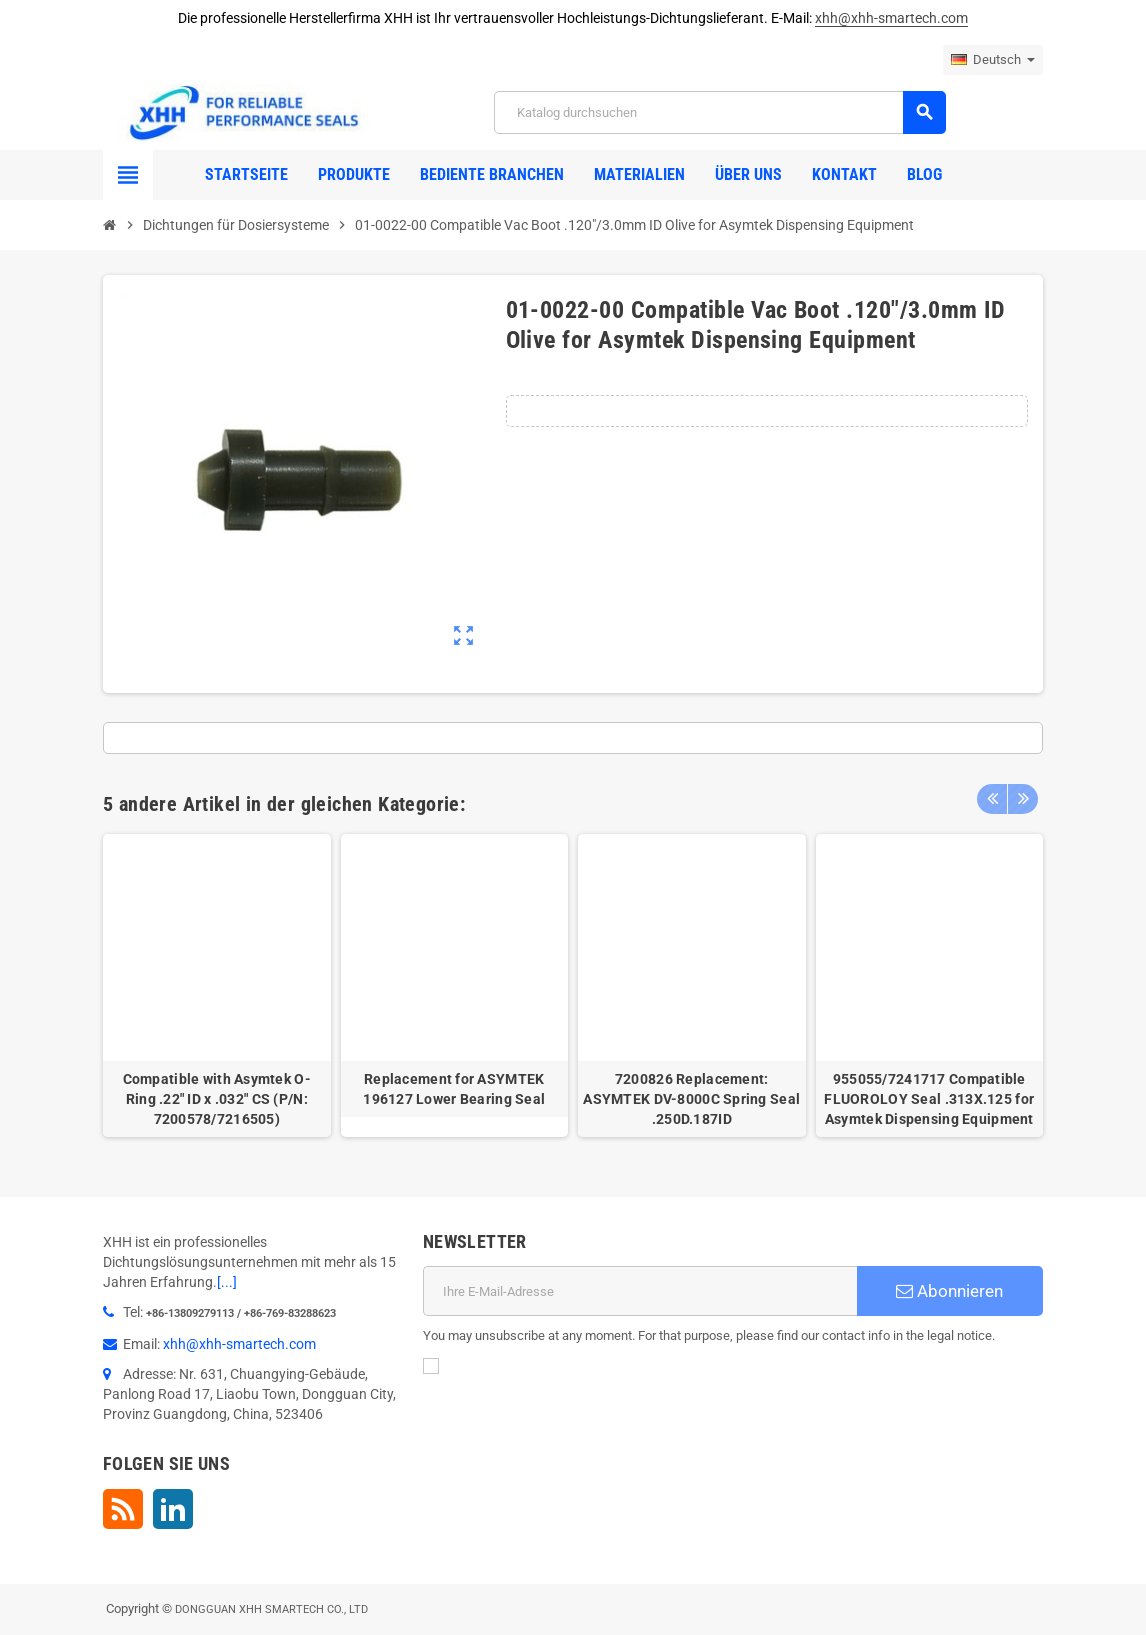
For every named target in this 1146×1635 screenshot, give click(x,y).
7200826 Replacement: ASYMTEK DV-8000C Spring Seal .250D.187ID (691, 1099)
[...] (227, 1282)
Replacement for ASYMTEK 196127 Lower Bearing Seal (454, 1089)
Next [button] (1023, 799)
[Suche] (719, 112)
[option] (217, 986)
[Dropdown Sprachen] (993, 60)
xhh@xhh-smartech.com (891, 18)
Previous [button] (992, 799)
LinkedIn (173, 1509)
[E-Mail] (640, 1291)
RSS (123, 1509)
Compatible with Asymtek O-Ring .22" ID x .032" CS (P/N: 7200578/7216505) (217, 1099)
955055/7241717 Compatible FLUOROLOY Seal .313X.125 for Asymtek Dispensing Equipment (929, 1099)
